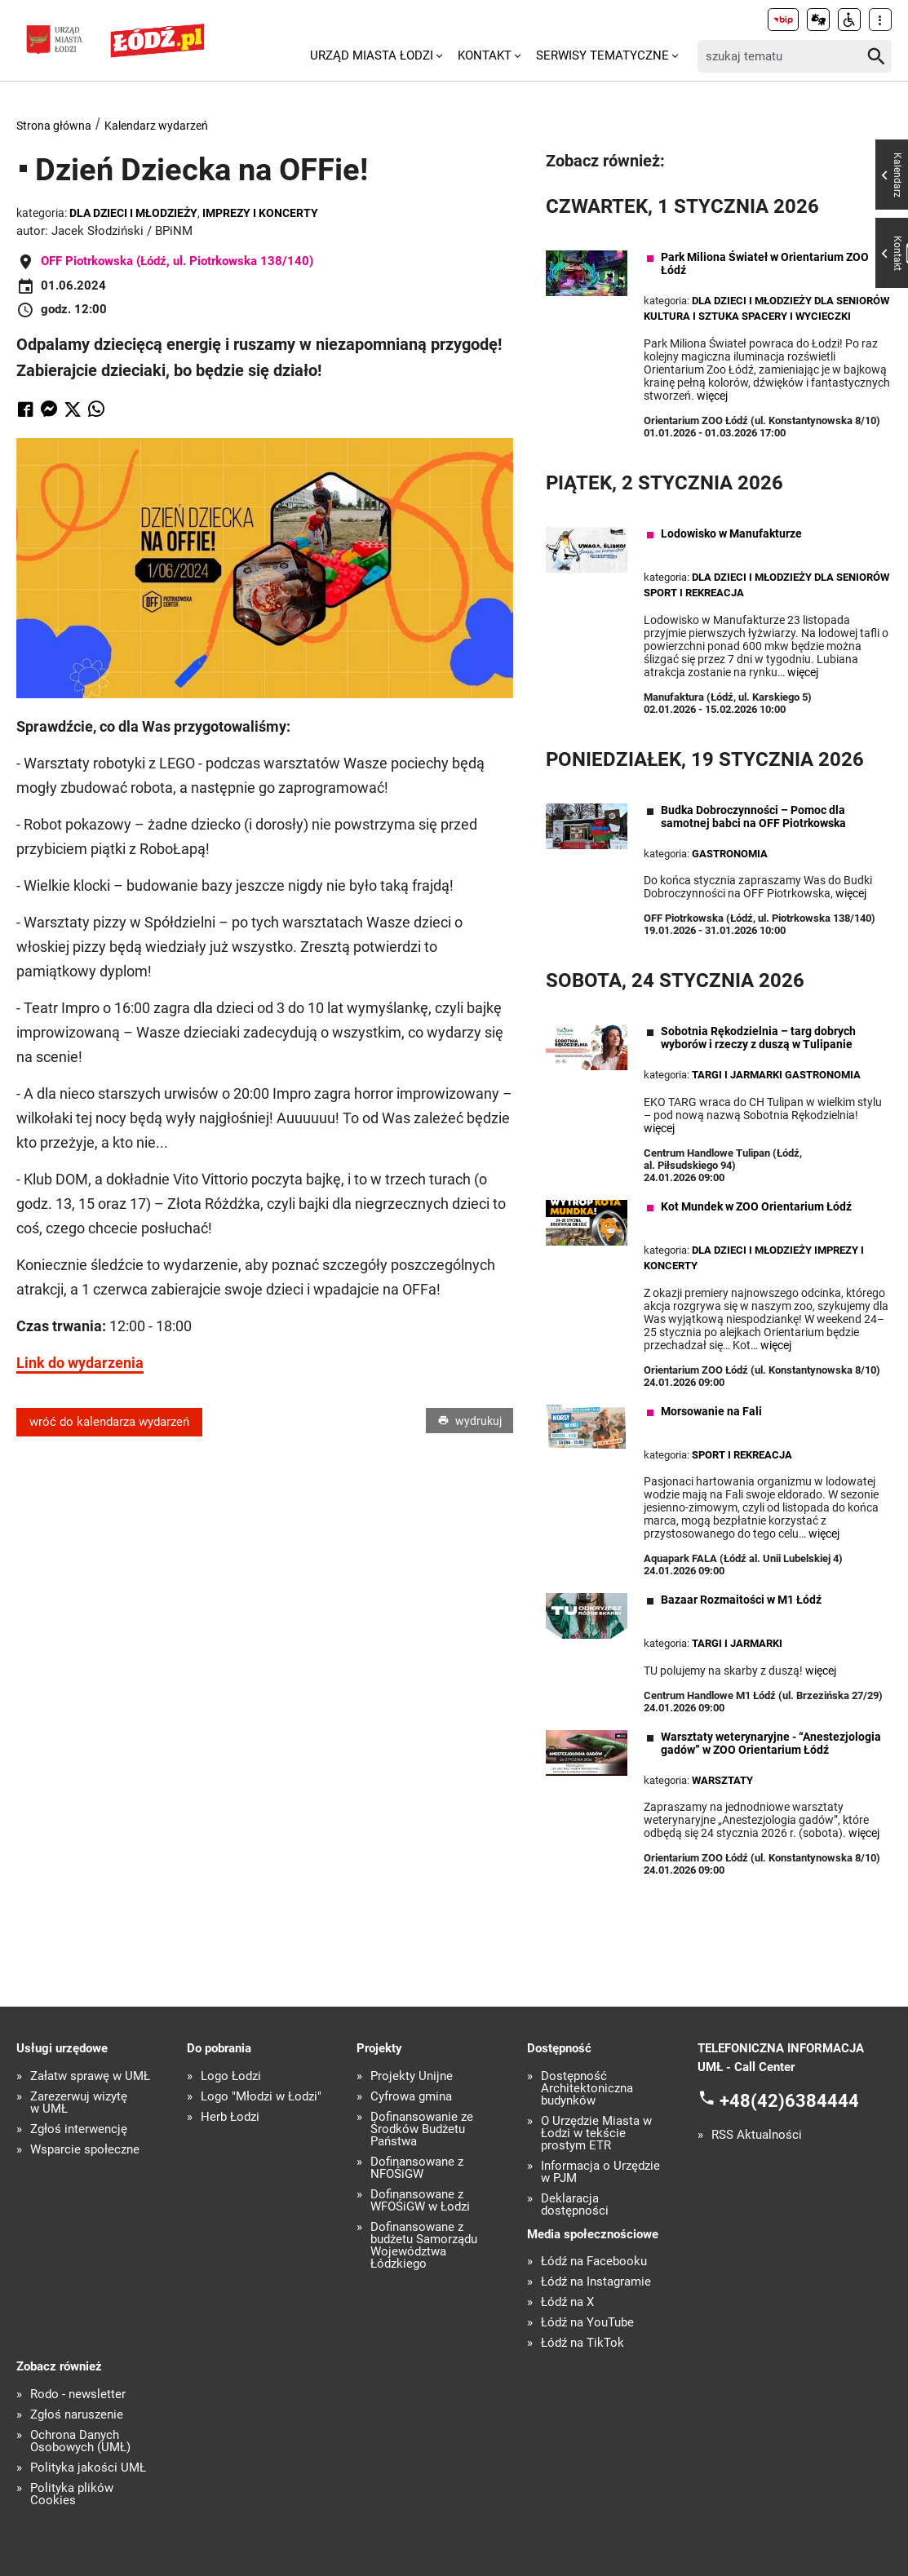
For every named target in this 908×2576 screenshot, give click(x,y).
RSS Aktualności (756, 2135)
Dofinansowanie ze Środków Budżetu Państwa (421, 2129)
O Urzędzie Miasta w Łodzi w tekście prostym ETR (596, 2133)
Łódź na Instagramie (596, 2282)
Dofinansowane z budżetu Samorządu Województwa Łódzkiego (423, 2245)
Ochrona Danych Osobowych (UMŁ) (80, 2441)
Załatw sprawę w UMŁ (90, 2076)
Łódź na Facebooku (594, 2261)
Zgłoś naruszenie (76, 2415)
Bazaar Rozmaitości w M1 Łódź (741, 1599)
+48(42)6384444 (789, 2101)
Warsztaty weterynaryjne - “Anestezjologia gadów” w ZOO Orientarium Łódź (771, 1743)
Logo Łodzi (231, 2076)
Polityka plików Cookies (71, 2494)
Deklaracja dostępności (575, 2205)
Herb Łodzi (230, 2117)
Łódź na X (567, 2302)
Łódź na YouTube (587, 2323)
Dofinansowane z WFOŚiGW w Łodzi (420, 2201)
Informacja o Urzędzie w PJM (600, 2172)
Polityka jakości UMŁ (88, 2468)
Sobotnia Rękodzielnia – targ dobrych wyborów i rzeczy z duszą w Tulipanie (758, 1038)
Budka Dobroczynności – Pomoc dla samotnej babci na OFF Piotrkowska (753, 816)
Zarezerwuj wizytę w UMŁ (78, 2103)
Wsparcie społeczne (85, 2150)
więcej (712, 395)
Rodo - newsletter (78, 2394)
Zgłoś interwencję (78, 2129)
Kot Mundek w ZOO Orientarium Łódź (756, 1206)
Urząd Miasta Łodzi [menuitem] (371, 55)
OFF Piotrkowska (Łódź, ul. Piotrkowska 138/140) (177, 261)
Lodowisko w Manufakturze (731, 533)
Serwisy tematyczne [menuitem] (602, 55)
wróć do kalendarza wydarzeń (109, 1421)
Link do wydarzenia (80, 1362)
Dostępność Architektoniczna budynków (587, 2088)
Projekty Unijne (411, 2076)
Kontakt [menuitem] (485, 55)
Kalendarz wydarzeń (156, 125)
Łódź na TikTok (582, 2343)
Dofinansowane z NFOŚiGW (416, 2168)
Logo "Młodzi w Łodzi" (261, 2097)
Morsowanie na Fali (711, 1411)
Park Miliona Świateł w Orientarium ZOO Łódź (765, 263)
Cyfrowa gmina (411, 2097)
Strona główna (53, 125)
